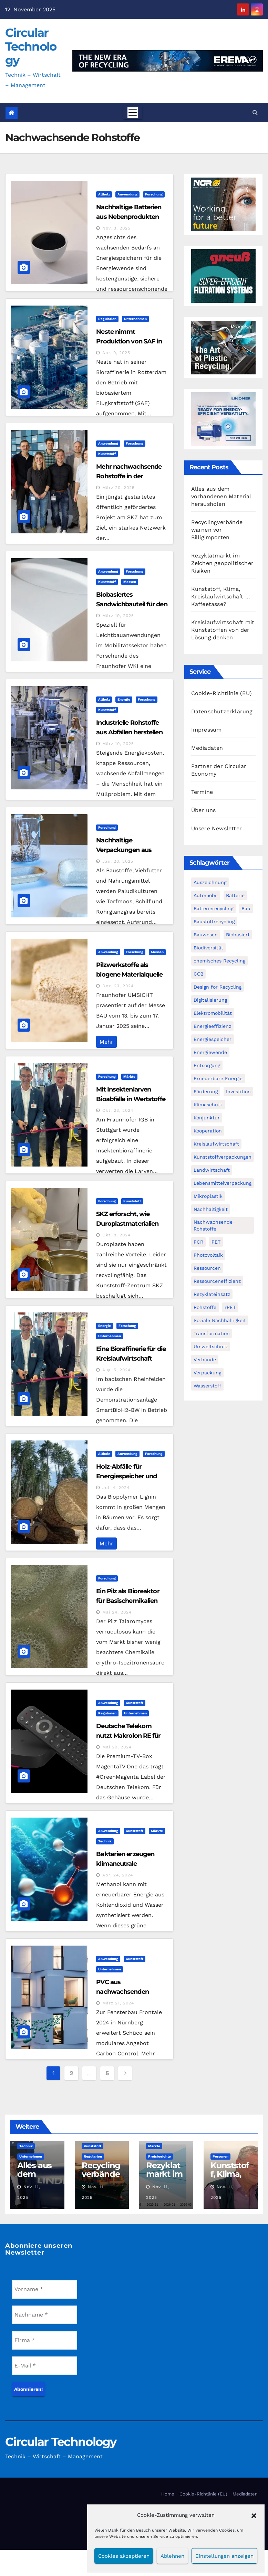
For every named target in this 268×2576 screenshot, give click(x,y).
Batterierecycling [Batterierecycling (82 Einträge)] (213, 908)
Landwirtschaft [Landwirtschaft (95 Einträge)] (212, 1170)
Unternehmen (135, 319)
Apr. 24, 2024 (117, 1875)
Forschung (154, 194)
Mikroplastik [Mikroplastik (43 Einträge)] (208, 1196)
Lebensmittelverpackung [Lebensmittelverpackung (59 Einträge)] (222, 1183)
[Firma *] (44, 2340)
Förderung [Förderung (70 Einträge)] (206, 1091)
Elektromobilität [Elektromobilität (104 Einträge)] (213, 1013)
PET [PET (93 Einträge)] (216, 1242)
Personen (220, 2156)
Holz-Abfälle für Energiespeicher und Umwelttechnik (126, 1476)
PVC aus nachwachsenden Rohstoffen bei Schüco (129, 1991)
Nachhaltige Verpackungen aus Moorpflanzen (124, 850)
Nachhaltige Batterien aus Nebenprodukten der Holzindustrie (128, 216)
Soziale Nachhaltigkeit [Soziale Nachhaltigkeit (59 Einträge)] (220, 1320)
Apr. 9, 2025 (116, 352)
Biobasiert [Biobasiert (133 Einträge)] (238, 934)
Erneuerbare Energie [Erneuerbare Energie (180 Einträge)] (218, 1078)
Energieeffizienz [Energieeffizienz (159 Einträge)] (212, 1026)
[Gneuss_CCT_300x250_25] (223, 275)
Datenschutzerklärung (222, 711)
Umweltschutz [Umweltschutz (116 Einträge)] (211, 1346)
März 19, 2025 (118, 615)
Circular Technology (30, 46)
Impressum (206, 729)
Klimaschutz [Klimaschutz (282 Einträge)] (208, 1104)
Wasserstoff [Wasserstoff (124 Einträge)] (207, 1385)
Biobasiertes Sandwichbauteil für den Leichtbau (131, 604)
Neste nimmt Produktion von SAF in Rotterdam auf (129, 341)
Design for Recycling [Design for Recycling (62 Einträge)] (217, 987)
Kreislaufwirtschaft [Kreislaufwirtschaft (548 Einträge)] (216, 1144)
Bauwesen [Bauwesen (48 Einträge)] (206, 934)
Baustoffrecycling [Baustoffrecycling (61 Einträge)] (214, 921)
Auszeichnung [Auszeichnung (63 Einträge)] (210, 882)
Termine (202, 792)
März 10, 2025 (118, 743)
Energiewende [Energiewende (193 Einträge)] (210, 1052)
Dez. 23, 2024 (118, 985)
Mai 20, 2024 (117, 1747)
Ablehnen (172, 2556)
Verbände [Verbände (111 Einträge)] (205, 1359)
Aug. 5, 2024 (116, 1369)
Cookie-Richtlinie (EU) (221, 693)
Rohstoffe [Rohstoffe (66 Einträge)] (205, 1307)
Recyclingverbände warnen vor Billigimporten (217, 530)
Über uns (203, 810)
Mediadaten (207, 748)
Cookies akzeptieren (124, 2556)
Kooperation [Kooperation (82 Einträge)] (208, 1130)
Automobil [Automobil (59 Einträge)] (206, 895)
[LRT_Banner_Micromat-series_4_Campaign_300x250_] (223, 418)
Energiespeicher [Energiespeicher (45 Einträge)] (212, 1039)
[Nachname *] (44, 2315)
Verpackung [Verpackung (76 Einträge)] (207, 1372)
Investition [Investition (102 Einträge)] (238, 1091)
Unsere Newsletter (216, 828)
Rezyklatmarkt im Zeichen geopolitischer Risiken (222, 563)
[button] (253, 2515)
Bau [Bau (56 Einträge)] (245, 908)
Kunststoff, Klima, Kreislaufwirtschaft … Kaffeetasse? (220, 596)
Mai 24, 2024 (117, 1612)
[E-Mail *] (44, 2365)
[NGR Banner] (223, 204)
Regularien (107, 319)
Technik (105, 1841)
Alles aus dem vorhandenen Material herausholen (221, 496)
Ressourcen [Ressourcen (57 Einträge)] (207, 1268)
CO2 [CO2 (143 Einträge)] (198, 974)
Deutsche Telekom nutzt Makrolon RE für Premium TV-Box (128, 1735)
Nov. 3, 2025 (116, 228)
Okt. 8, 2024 (116, 1235)
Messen (129, 582)
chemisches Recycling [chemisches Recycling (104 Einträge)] (219, 961)
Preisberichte (159, 2156)
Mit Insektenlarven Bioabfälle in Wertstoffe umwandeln (130, 1099)
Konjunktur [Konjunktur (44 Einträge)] (207, 1117)
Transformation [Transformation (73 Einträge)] (212, 1333)
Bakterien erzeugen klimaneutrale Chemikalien (125, 1863)
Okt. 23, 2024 (117, 1110)
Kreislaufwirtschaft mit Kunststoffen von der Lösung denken (223, 630)
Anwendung (127, 194)
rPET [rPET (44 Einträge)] (230, 1307)
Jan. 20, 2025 (117, 861)
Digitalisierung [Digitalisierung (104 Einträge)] (210, 1000)
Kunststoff (107, 454)
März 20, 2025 (118, 487)
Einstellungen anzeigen (224, 2556)
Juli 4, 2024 (116, 1487)
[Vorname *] (44, 2289)
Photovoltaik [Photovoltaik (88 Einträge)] (208, 1255)
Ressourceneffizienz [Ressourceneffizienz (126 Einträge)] (217, 1281)
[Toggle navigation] (132, 112)
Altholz (104, 194)
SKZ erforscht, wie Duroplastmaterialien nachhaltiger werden (127, 1223)
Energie (123, 699)
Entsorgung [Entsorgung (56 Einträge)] (207, 1065)
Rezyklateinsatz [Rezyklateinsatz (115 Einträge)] (212, 1294)
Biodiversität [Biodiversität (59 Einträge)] (208, 947)
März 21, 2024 (118, 2003)
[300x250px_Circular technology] (223, 347)
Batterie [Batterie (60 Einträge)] (235, 895)
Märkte (129, 1076)
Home (167, 2494)
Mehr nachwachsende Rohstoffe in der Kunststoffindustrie (129, 476)
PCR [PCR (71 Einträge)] (198, 1242)
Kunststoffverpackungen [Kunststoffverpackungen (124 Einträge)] (222, 1157)
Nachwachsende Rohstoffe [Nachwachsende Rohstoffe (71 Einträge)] (213, 1225)
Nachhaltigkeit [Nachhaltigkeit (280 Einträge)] (211, 1209)
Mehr (106, 1042)
